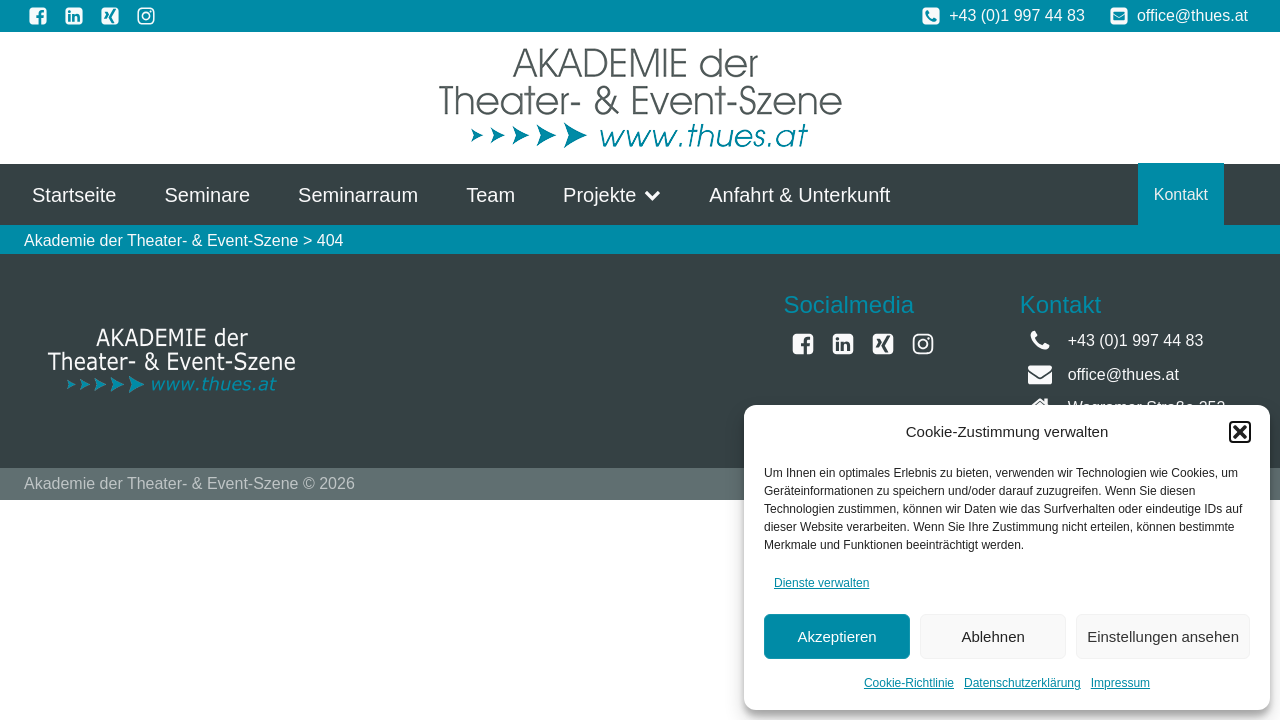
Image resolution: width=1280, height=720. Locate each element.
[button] (1240, 432)
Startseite (74, 195)
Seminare (207, 195)
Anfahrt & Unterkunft (799, 195)
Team (490, 195)
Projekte (612, 195)
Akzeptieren (836, 636)
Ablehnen (992, 636)
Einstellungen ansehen (1163, 636)
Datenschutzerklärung (1022, 683)
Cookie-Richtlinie (909, 683)
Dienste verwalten (821, 583)
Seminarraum (358, 195)
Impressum (1120, 683)
